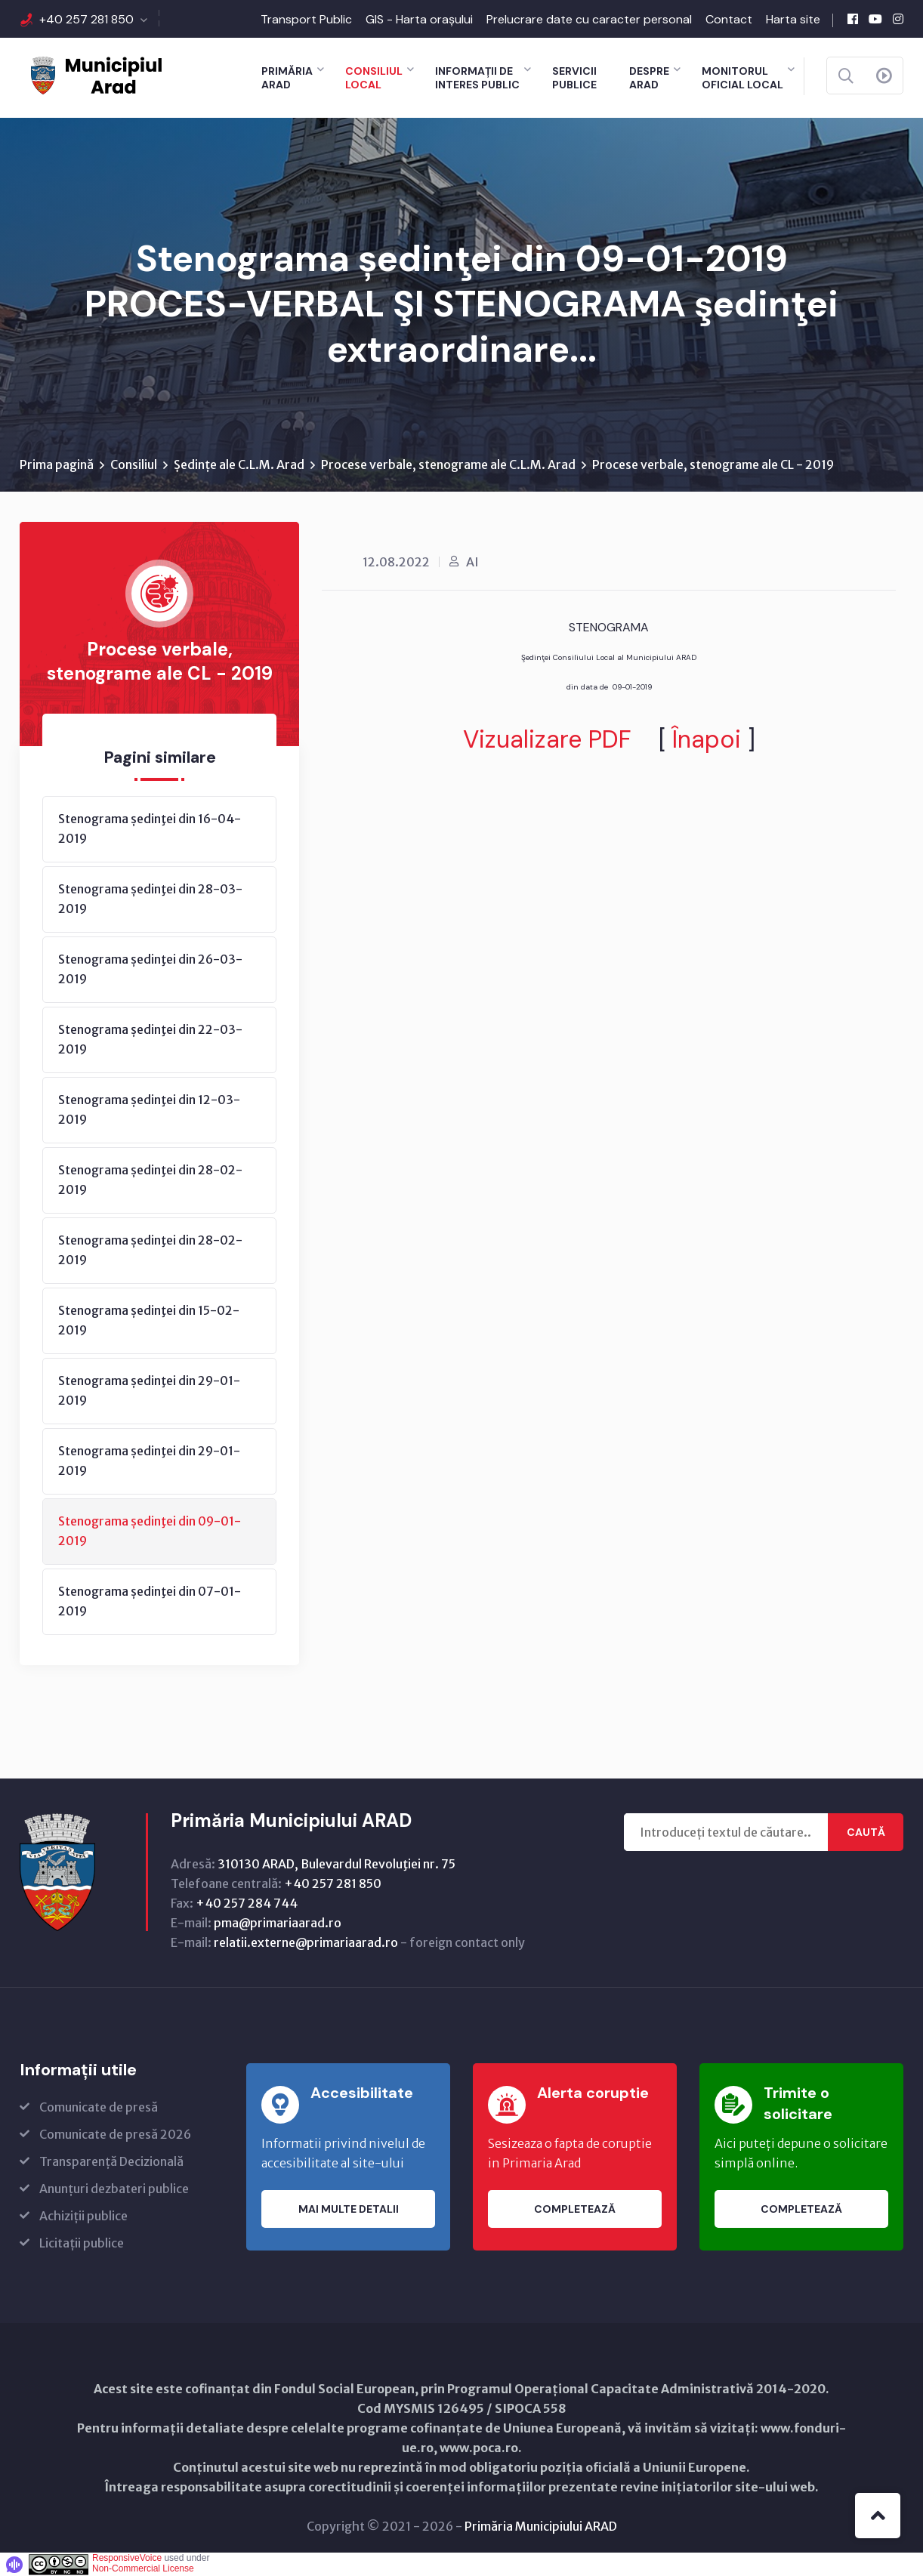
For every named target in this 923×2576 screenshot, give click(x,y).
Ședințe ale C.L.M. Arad (239, 464)
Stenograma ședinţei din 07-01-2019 (149, 1601)
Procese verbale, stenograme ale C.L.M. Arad (448, 464)
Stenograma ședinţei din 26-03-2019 (150, 969)
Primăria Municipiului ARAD (541, 2526)
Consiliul (133, 464)
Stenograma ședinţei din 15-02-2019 (148, 1320)
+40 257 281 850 (86, 19)
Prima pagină (57, 464)
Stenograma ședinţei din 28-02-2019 (150, 1179)
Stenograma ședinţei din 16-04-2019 (149, 828)
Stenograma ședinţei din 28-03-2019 (150, 898)
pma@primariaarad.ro (277, 1922)
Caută (866, 1832)
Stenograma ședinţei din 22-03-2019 (150, 1039)
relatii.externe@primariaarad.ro (306, 1942)
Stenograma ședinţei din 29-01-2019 (149, 1390)
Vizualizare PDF (547, 739)
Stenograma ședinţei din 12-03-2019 (149, 1109)
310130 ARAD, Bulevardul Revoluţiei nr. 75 (336, 1863)
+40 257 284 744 (247, 1903)
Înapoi (706, 739)
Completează (575, 2209)
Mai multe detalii (348, 2209)
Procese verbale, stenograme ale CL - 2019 (713, 464)
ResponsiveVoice (127, 2558)
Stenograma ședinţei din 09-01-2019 (149, 1530)
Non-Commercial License (143, 2568)
